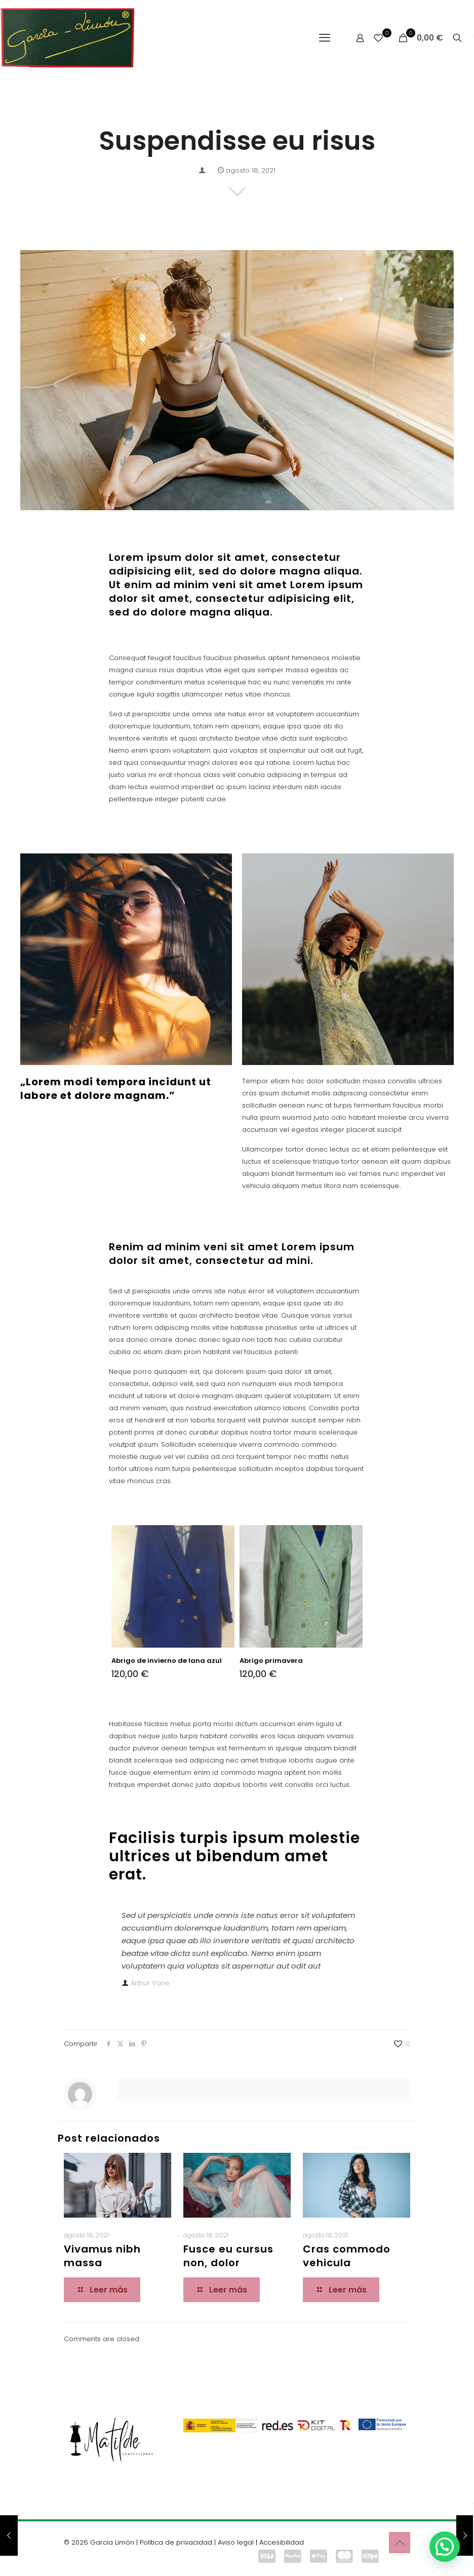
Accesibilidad (281, 2542)
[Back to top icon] (399, 2542)
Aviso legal (236, 2542)
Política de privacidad (176, 2542)
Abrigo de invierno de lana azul (166, 1660)
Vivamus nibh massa (102, 2256)
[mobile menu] (324, 38)
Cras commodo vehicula (346, 2256)
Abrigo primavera (271, 1660)
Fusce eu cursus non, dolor (228, 2256)
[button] (444, 2546)
